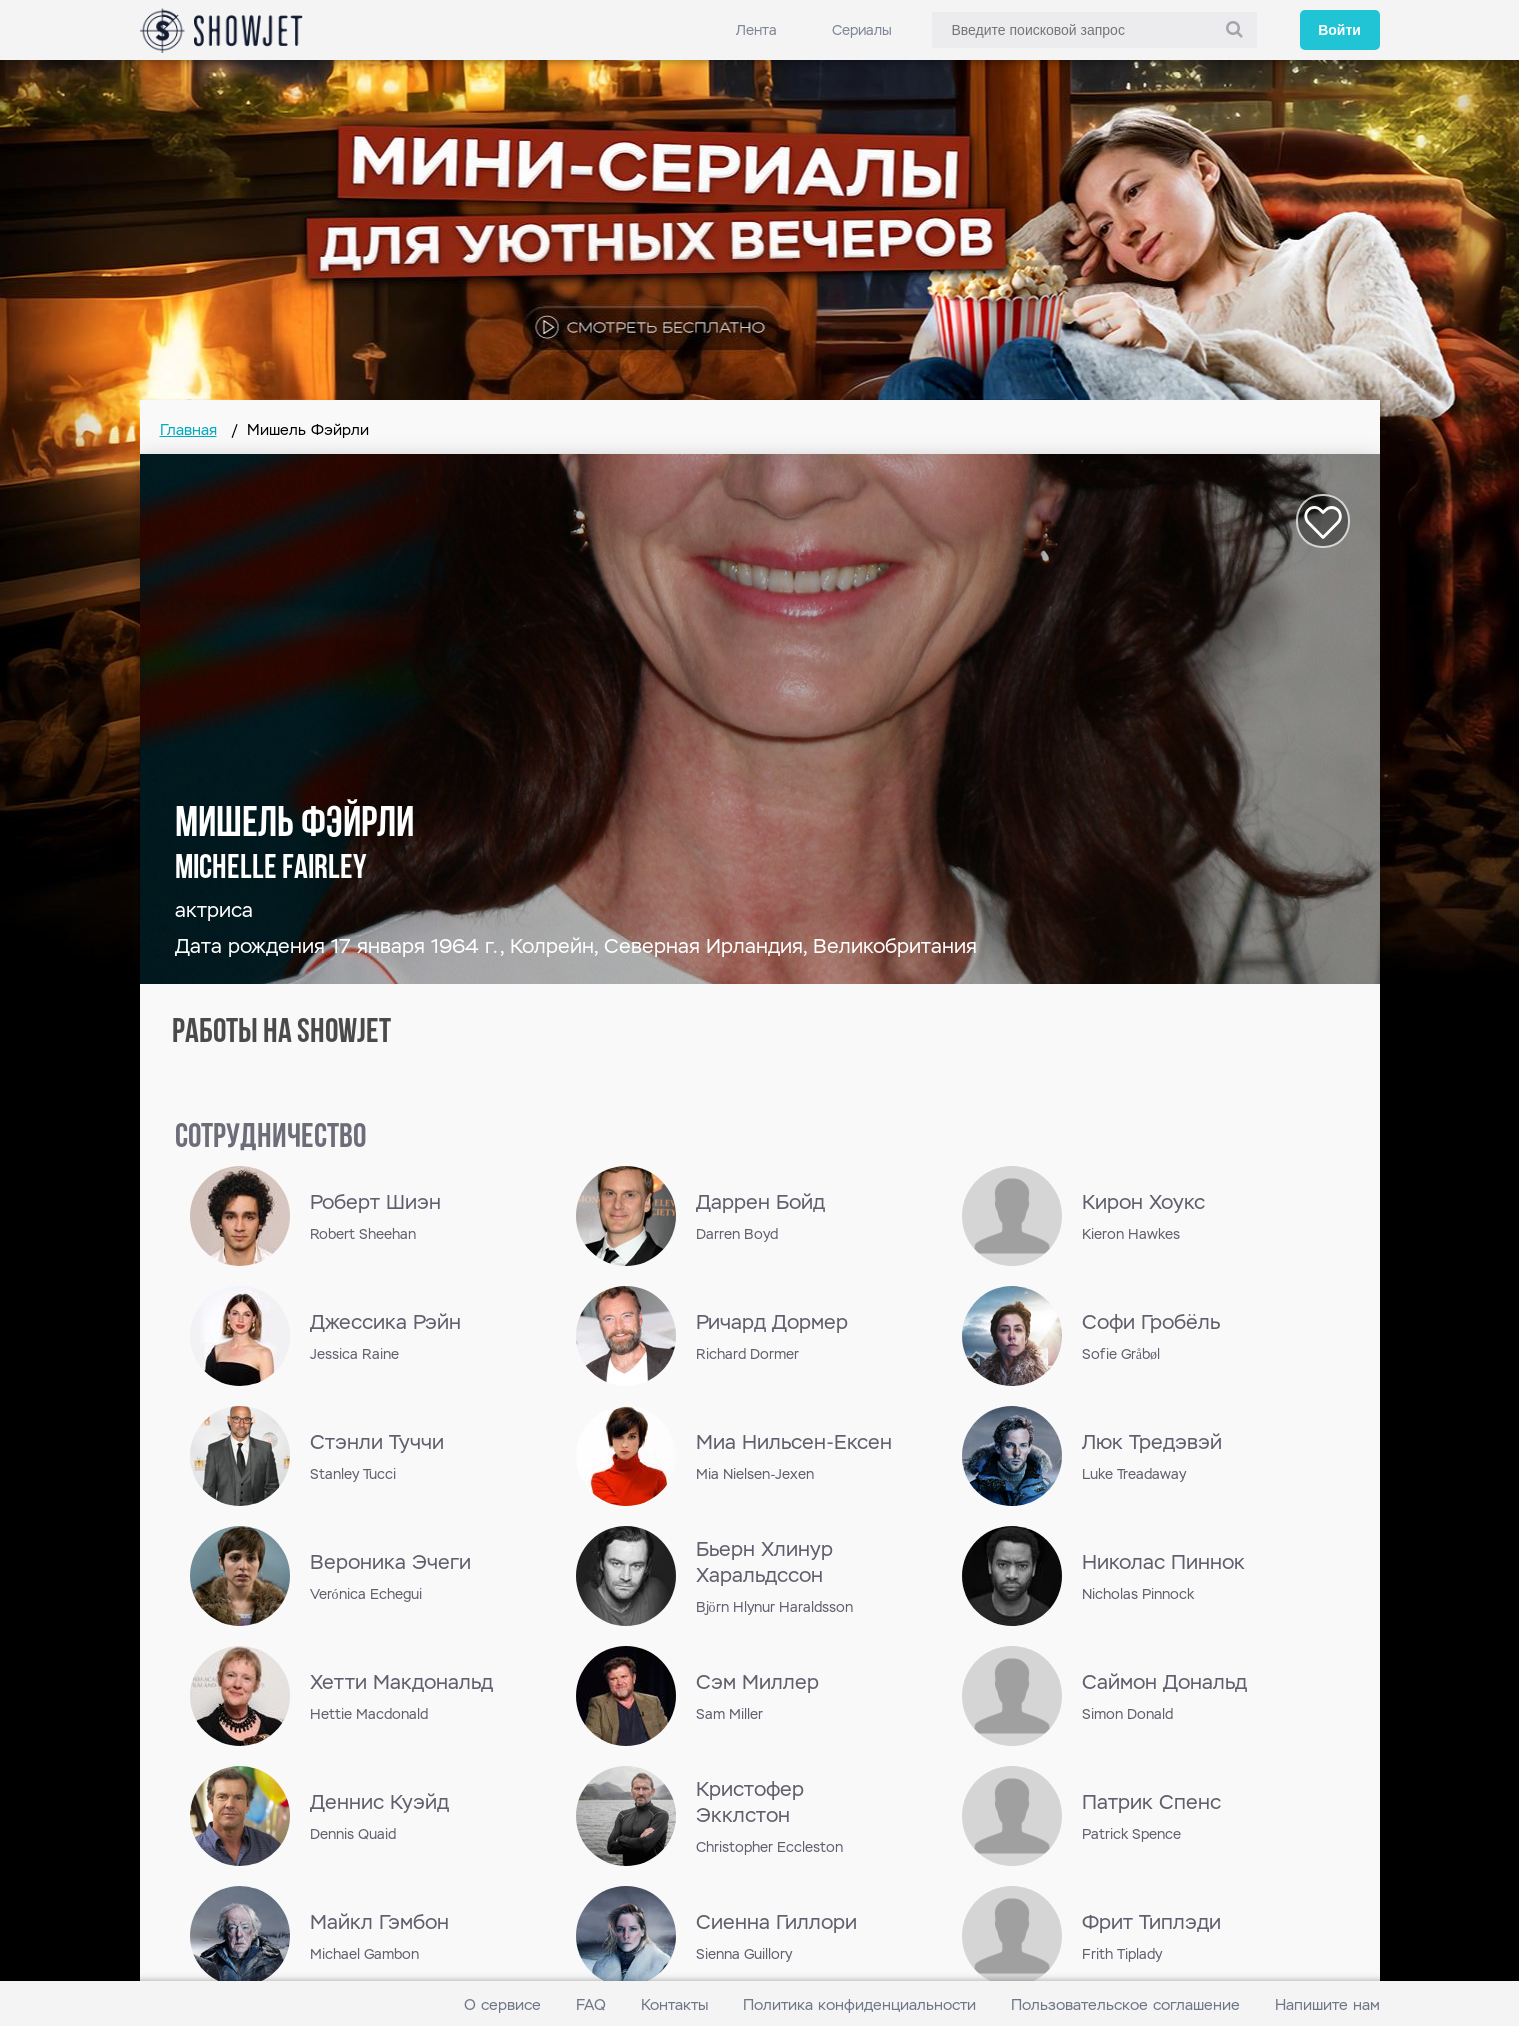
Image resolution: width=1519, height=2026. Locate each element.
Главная (188, 429)
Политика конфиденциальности (859, 2004)
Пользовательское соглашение (1125, 2004)
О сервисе (502, 2004)
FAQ (591, 2004)
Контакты (674, 2004)
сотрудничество (270, 1138)
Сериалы (862, 30)
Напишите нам (1327, 2004)
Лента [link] (756, 30)
